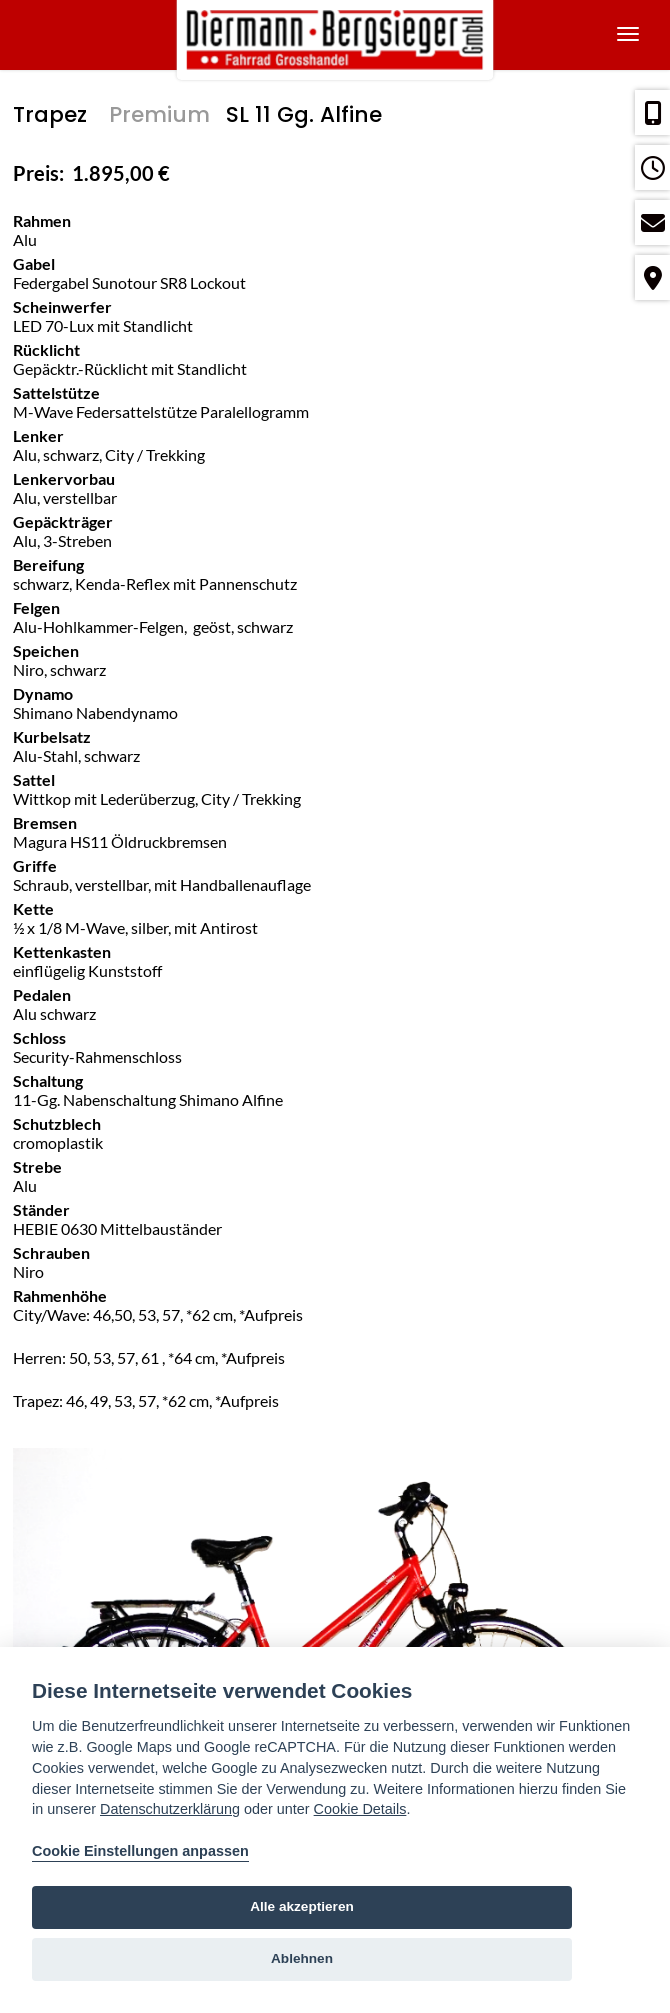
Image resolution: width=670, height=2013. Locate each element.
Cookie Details (360, 1809)
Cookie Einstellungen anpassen (140, 1851)
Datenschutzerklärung (170, 1809)
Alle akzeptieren (302, 1906)
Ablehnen (302, 1958)
